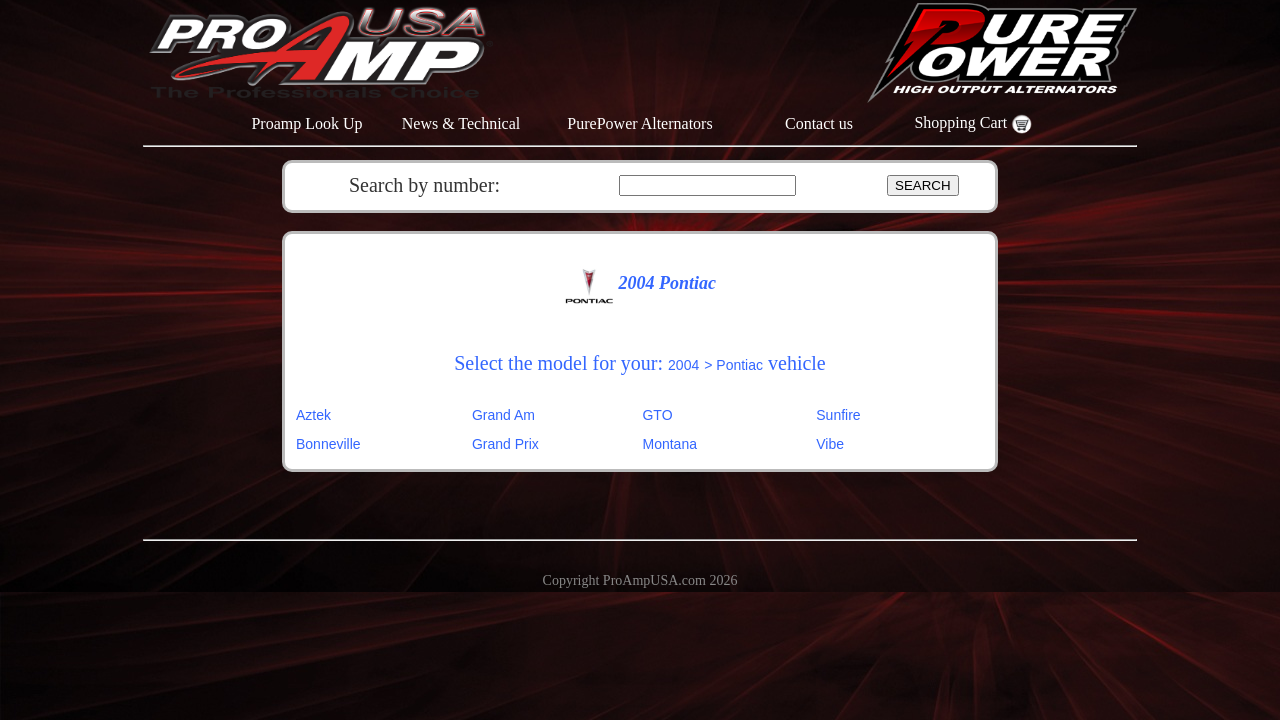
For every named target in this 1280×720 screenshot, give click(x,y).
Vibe (830, 444)
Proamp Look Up (306, 123)
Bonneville (328, 444)
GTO (657, 415)
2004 (683, 365)
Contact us (819, 123)
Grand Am (503, 415)
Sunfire (838, 415)
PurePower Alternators (639, 123)
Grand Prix (505, 444)
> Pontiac (733, 365)
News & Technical (461, 123)
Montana (669, 444)
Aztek (313, 415)
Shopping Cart (972, 122)
